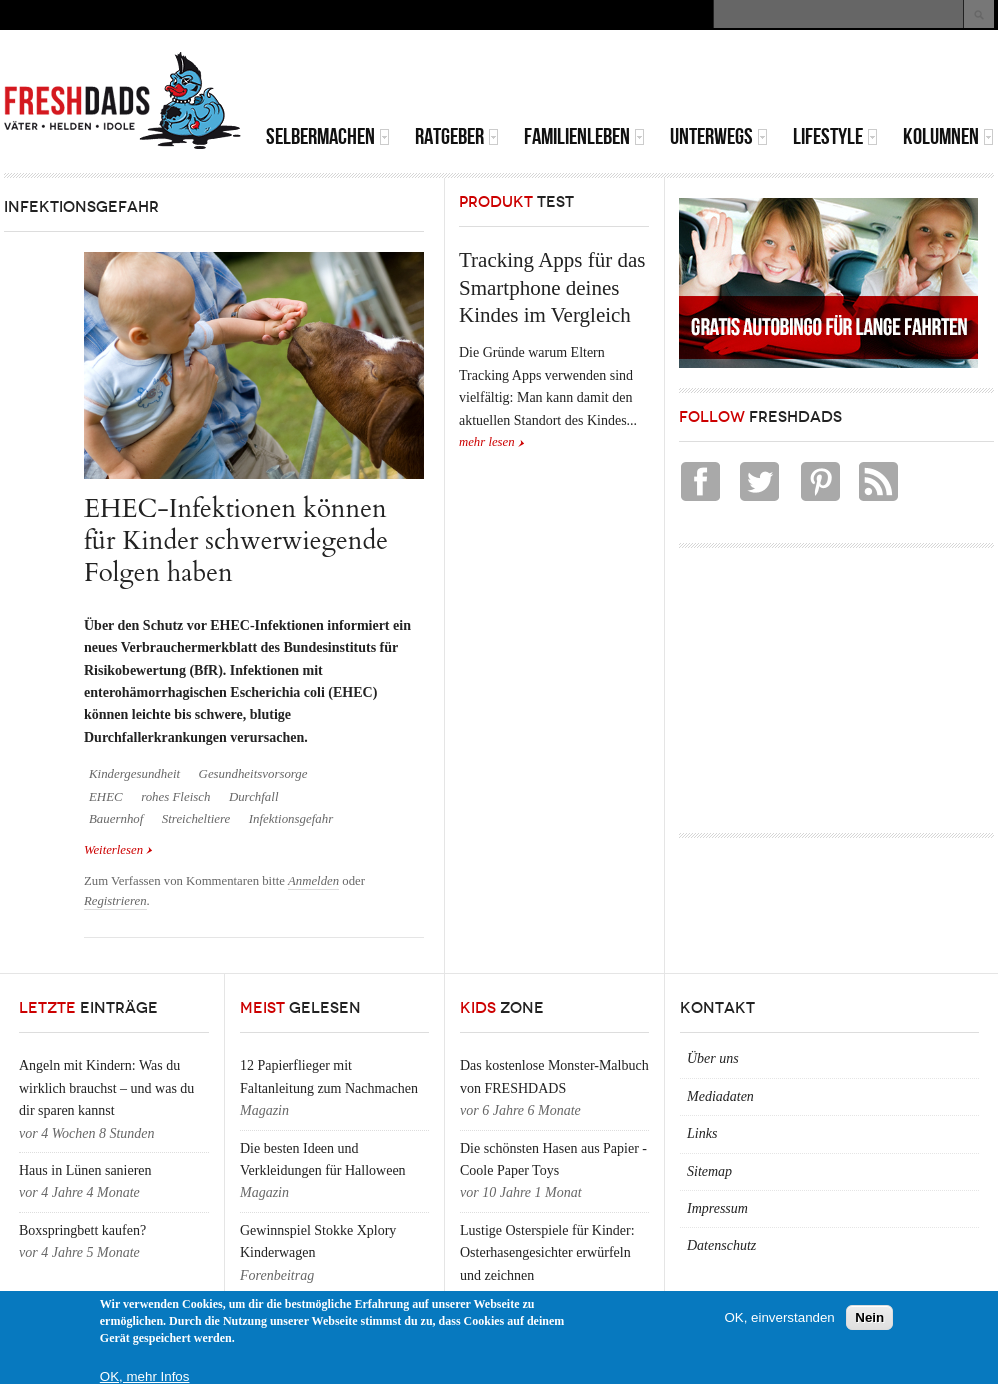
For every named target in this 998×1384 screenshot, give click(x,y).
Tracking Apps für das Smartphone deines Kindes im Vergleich (552, 287)
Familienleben (584, 136)
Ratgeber (457, 136)
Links (702, 1133)
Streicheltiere (196, 819)
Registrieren (115, 901)
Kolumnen (948, 136)
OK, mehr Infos (145, 1376)
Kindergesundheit (134, 774)
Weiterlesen (118, 850)
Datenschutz (721, 1245)
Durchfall (254, 797)
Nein (869, 1317)
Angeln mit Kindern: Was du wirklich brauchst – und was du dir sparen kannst (106, 1088)
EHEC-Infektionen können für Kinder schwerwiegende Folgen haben (236, 541)
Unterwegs (719, 136)
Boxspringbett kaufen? (82, 1230)
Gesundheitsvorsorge (253, 774)
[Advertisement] (760, 80)
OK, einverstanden (779, 1317)
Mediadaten (720, 1096)
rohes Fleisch (175, 797)
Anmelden (313, 881)
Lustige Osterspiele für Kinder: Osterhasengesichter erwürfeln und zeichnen (547, 1253)
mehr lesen (487, 442)
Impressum (717, 1208)
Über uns (713, 1058)
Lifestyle (835, 136)
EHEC (106, 797)
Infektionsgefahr (291, 819)
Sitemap (709, 1171)
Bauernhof (116, 819)
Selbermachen (328, 136)
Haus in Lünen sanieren (85, 1170)
